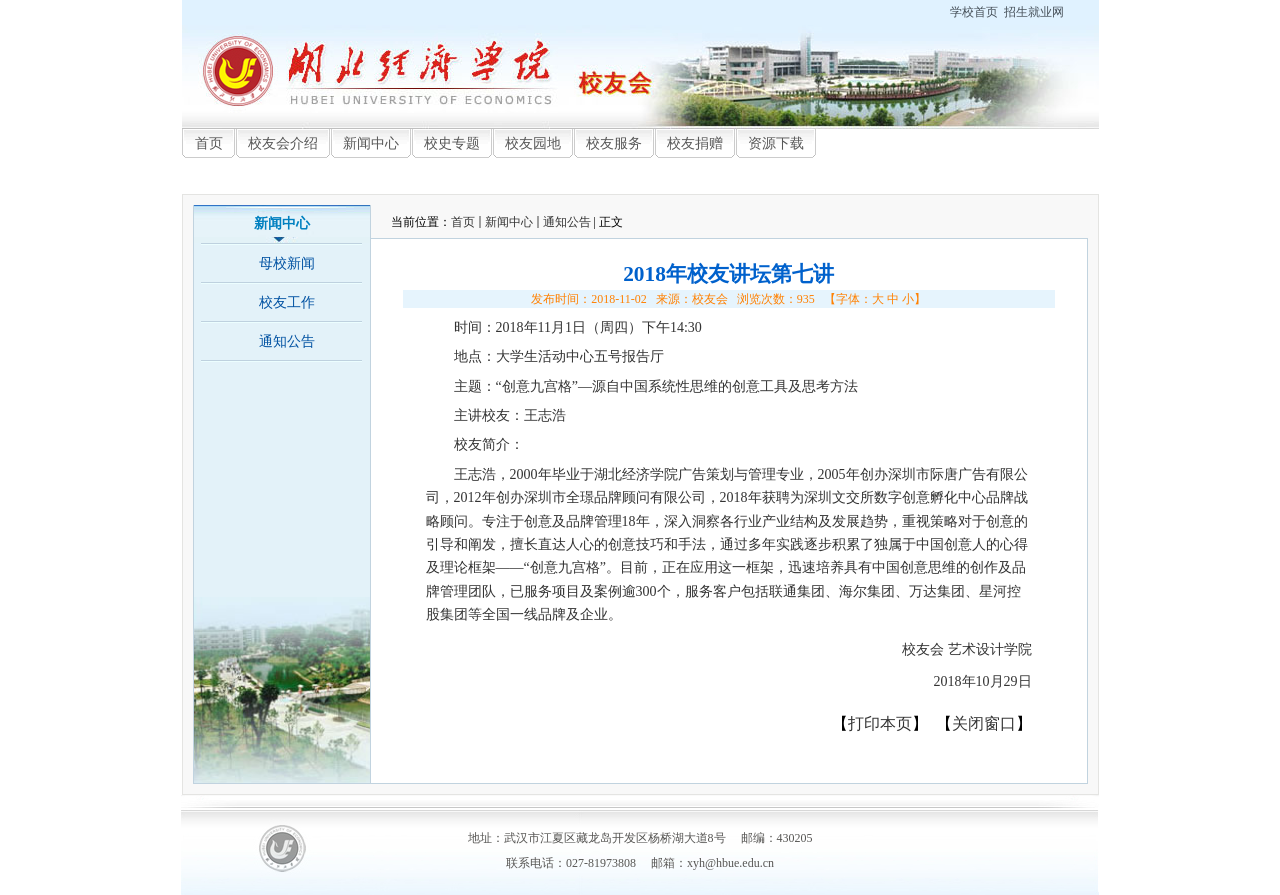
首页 (463, 222)
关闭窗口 (984, 723)
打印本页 (880, 723)
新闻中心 (509, 222)
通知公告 (567, 222)
